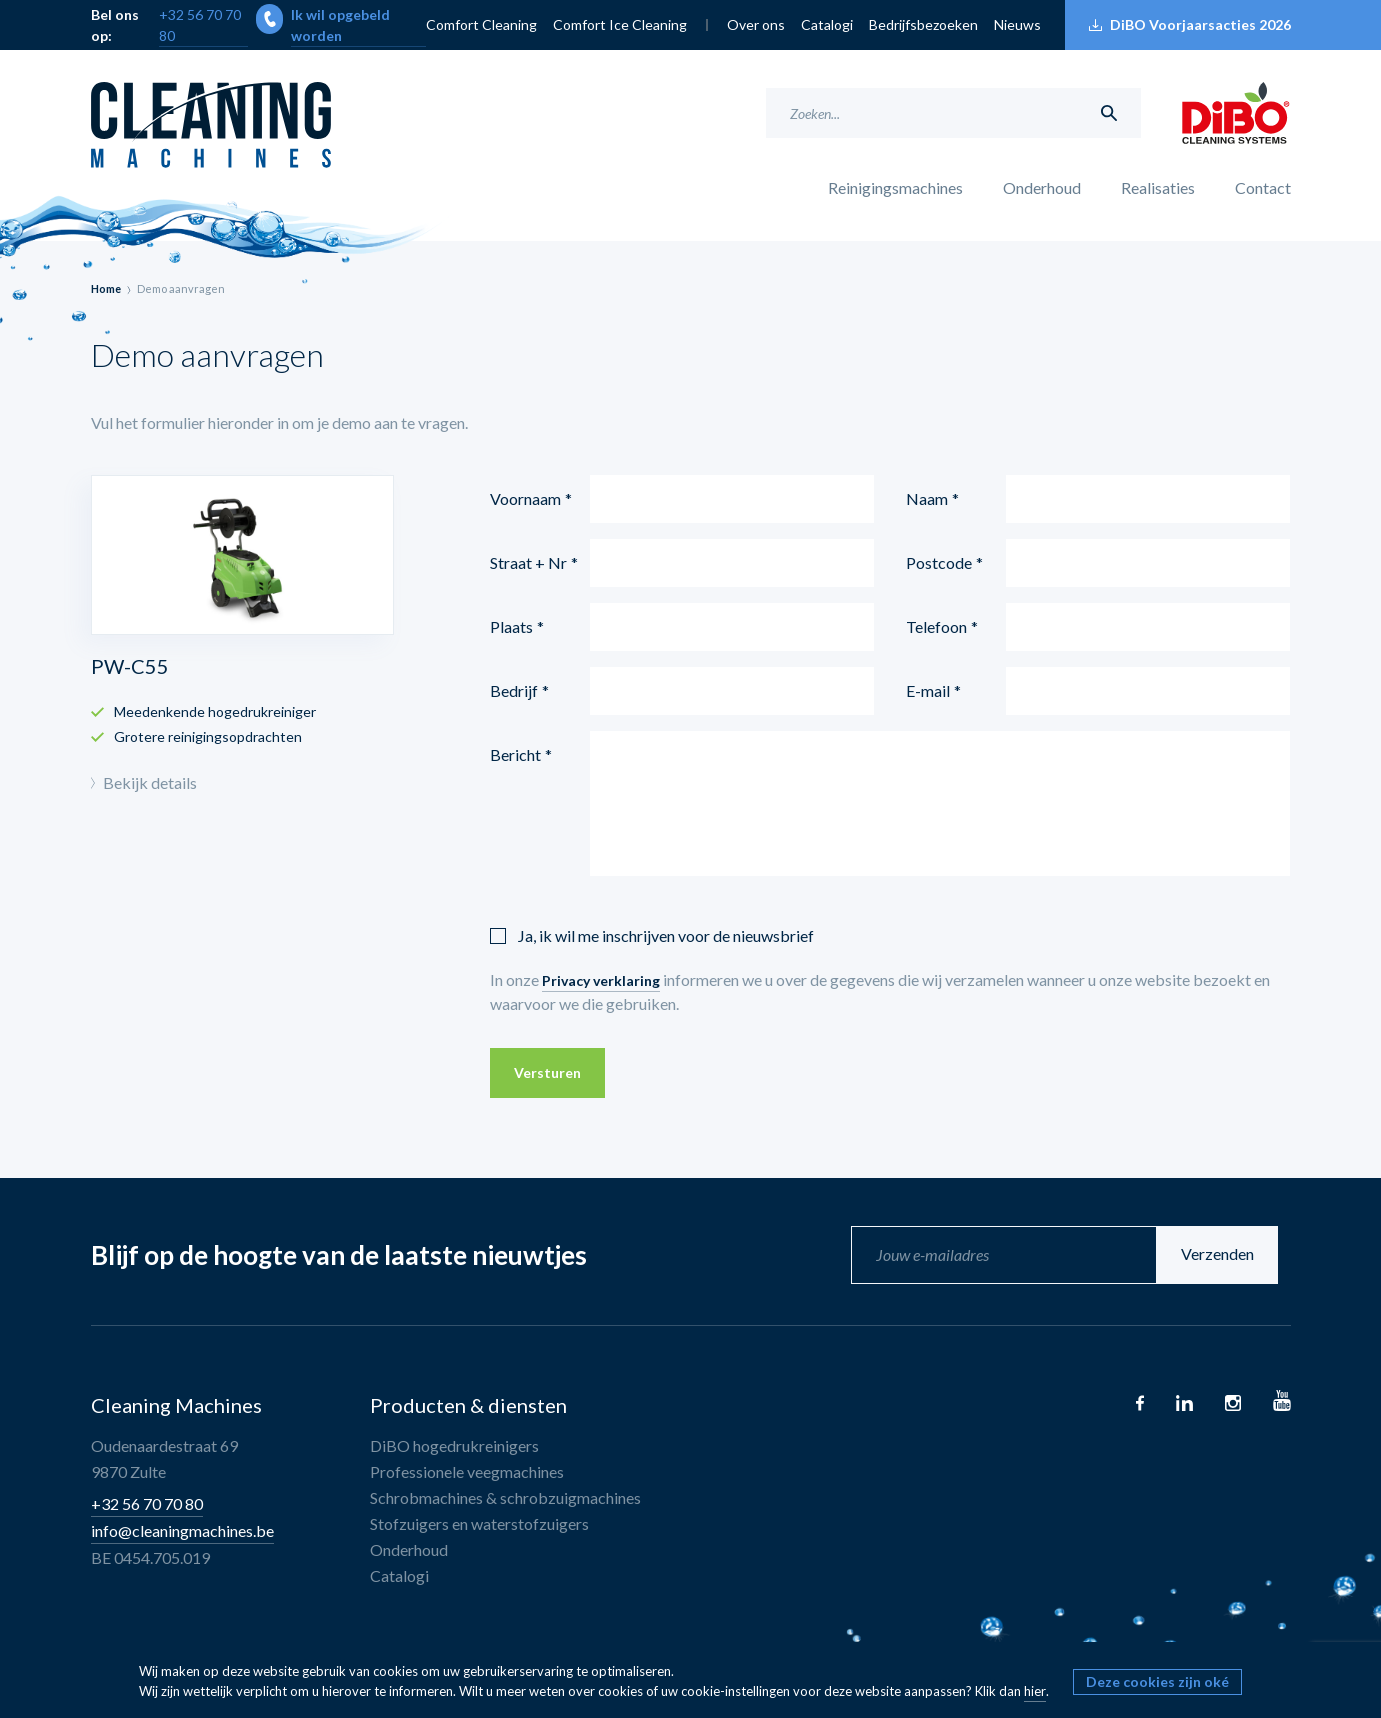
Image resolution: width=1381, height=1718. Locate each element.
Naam (927, 498)
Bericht (515, 754)
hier (1035, 1691)
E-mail (928, 690)
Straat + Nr (528, 562)
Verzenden (1230, 1254)
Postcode (939, 562)
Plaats (511, 626)
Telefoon (936, 626)
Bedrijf (514, 690)
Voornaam (525, 498)
